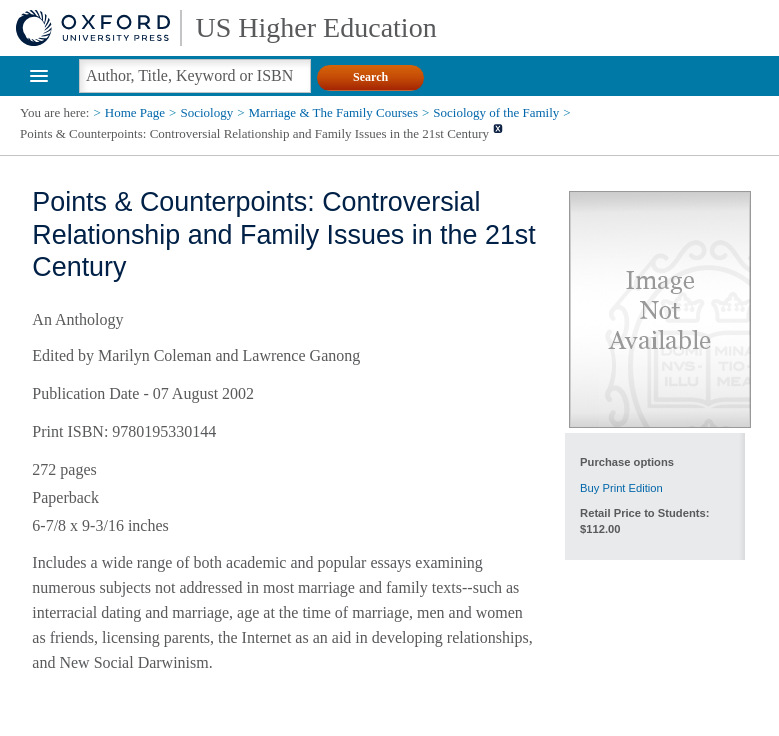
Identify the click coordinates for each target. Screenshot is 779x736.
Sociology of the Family (496, 112)
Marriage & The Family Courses (333, 112)
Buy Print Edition (621, 488)
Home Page (135, 112)
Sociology (206, 112)
